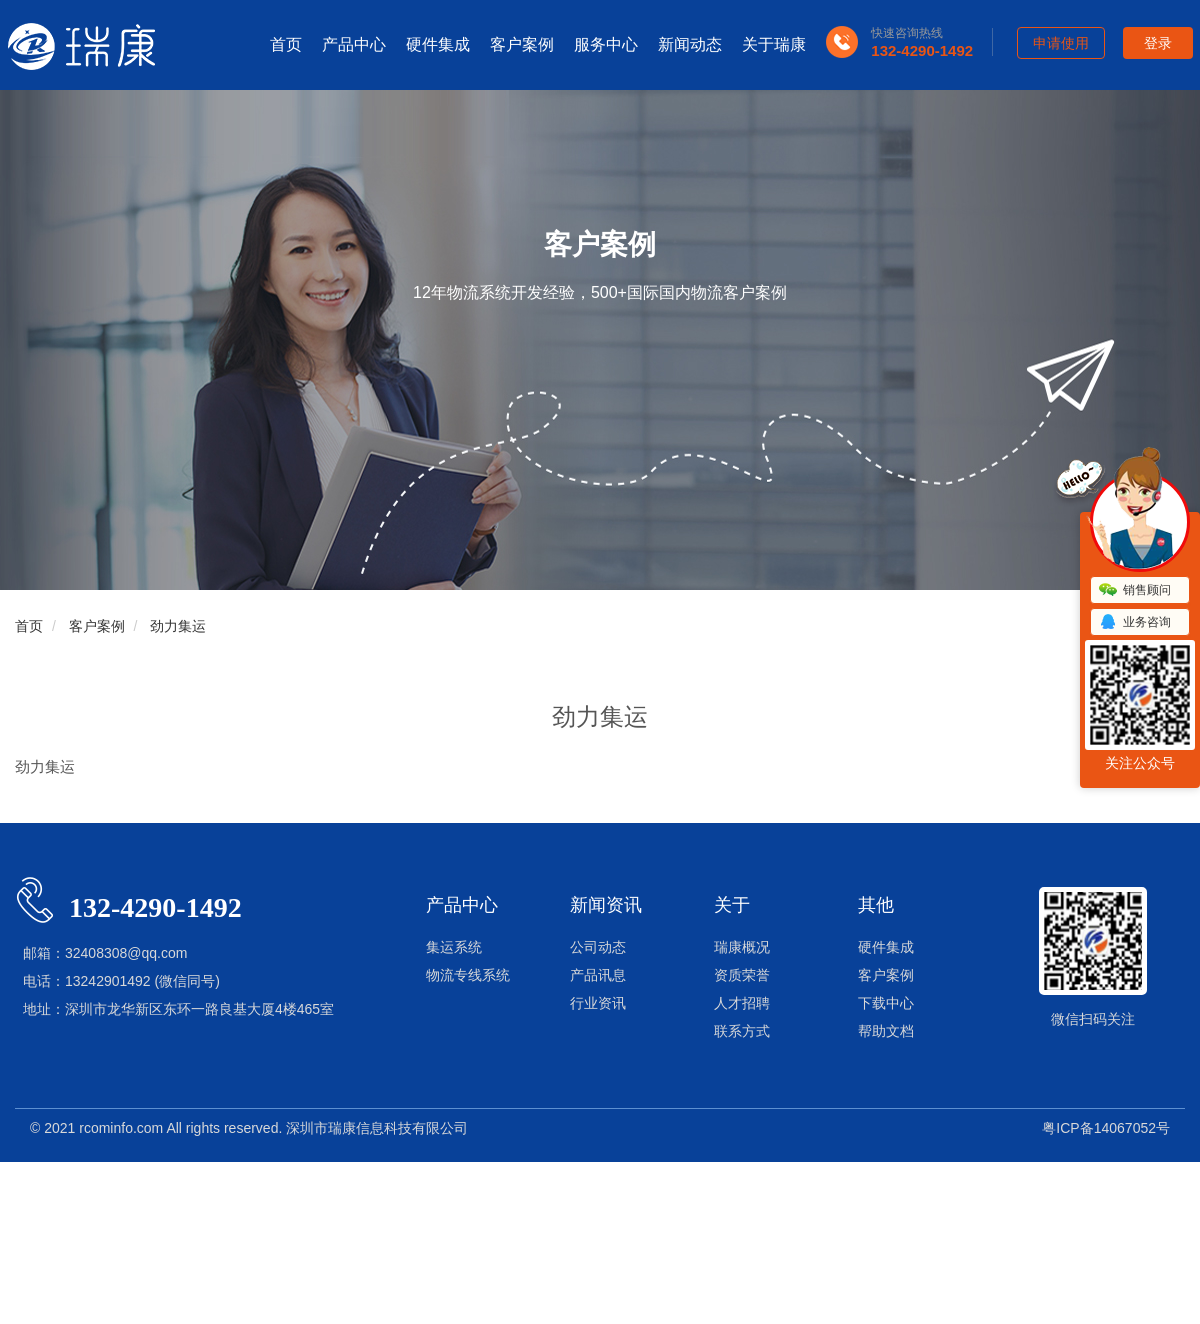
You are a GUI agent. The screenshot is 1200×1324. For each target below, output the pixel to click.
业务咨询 (1135, 623)
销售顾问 (1135, 591)
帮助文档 (886, 1031)
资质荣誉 (742, 975)
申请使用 (1061, 43)
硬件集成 (438, 44)
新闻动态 (690, 44)
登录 (1158, 43)
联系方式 (742, 1031)
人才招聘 (742, 1003)
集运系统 (454, 947)
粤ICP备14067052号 (1106, 1128)
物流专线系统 (468, 975)
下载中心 (886, 1003)
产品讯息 (598, 975)
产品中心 (354, 44)
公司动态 (598, 947)
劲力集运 (178, 626)
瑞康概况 (742, 947)
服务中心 (606, 44)
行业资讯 (598, 1003)
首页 (286, 44)
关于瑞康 (774, 44)
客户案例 (522, 44)
